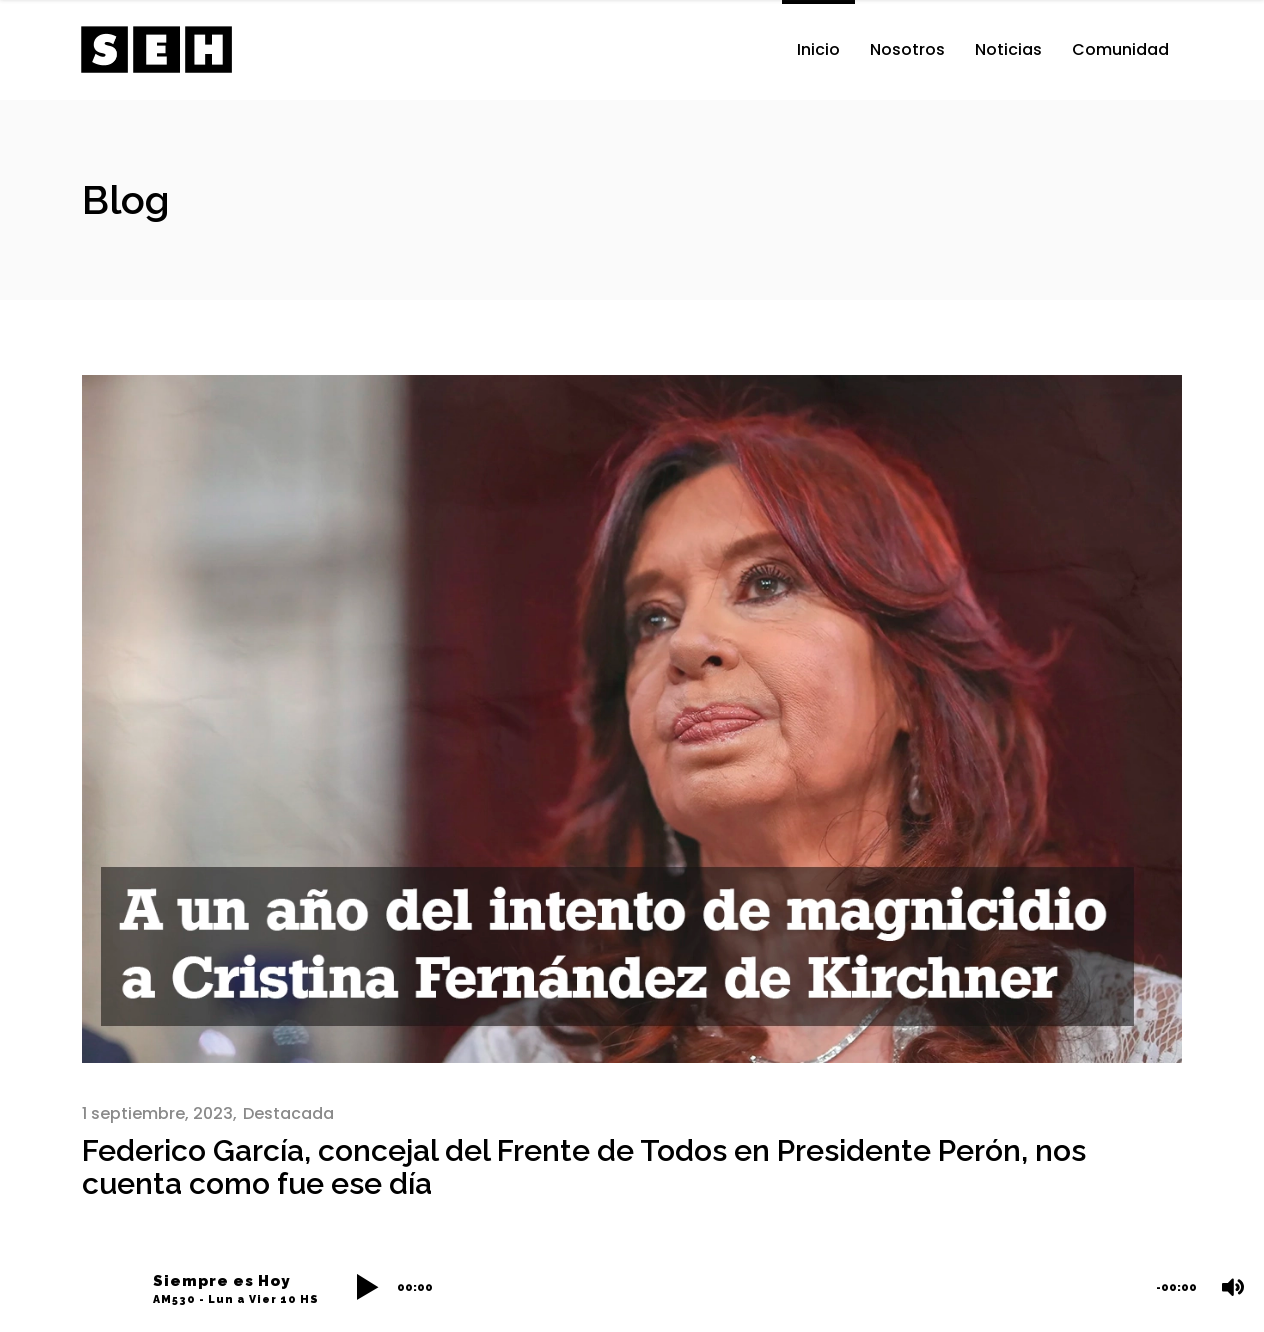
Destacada (288, 1113)
